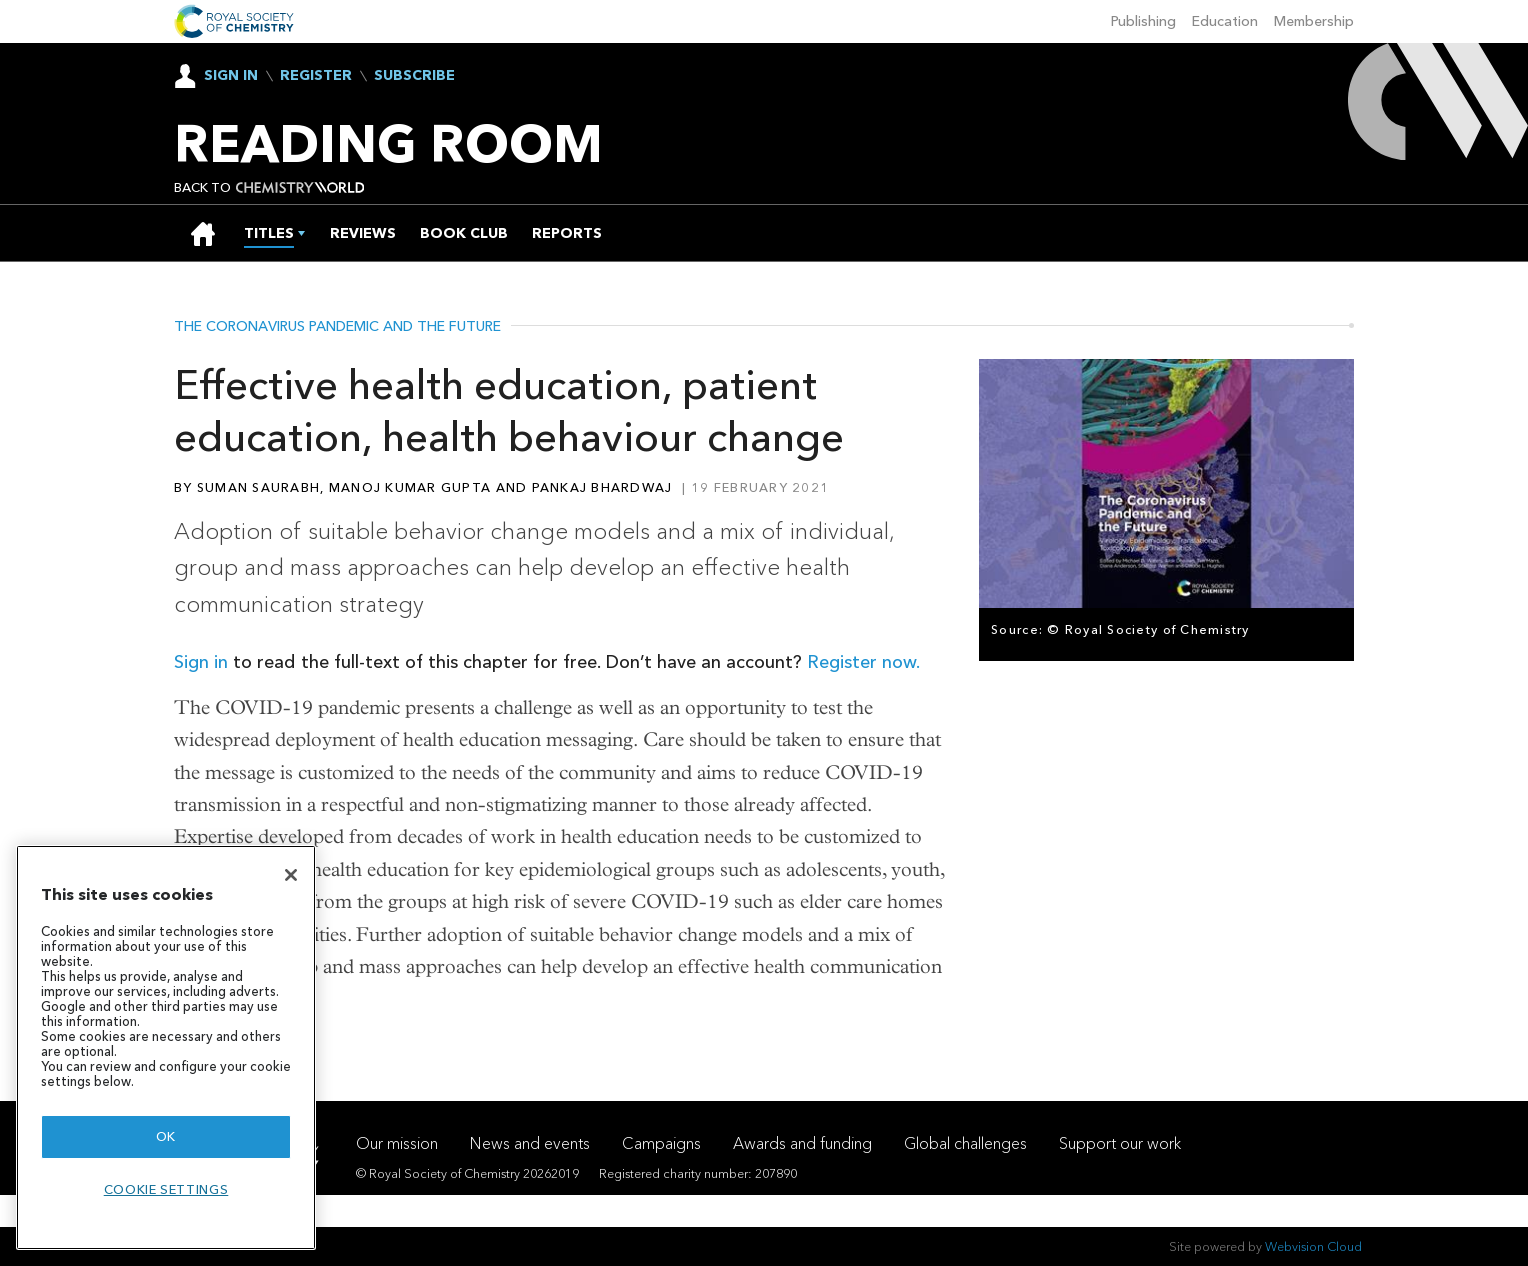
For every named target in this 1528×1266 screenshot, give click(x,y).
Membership (1314, 21)
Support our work (1120, 1143)
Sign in (201, 662)
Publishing (1143, 21)
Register (316, 76)
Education (1225, 21)
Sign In (231, 75)
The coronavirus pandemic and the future (337, 327)
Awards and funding (802, 1143)
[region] (166, 1047)
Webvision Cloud (1313, 1246)
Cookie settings (166, 1189)
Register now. (863, 662)
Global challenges (965, 1143)
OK (166, 1136)
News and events (530, 1143)
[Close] (291, 875)
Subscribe (414, 76)
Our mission (397, 1143)
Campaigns (661, 1143)
